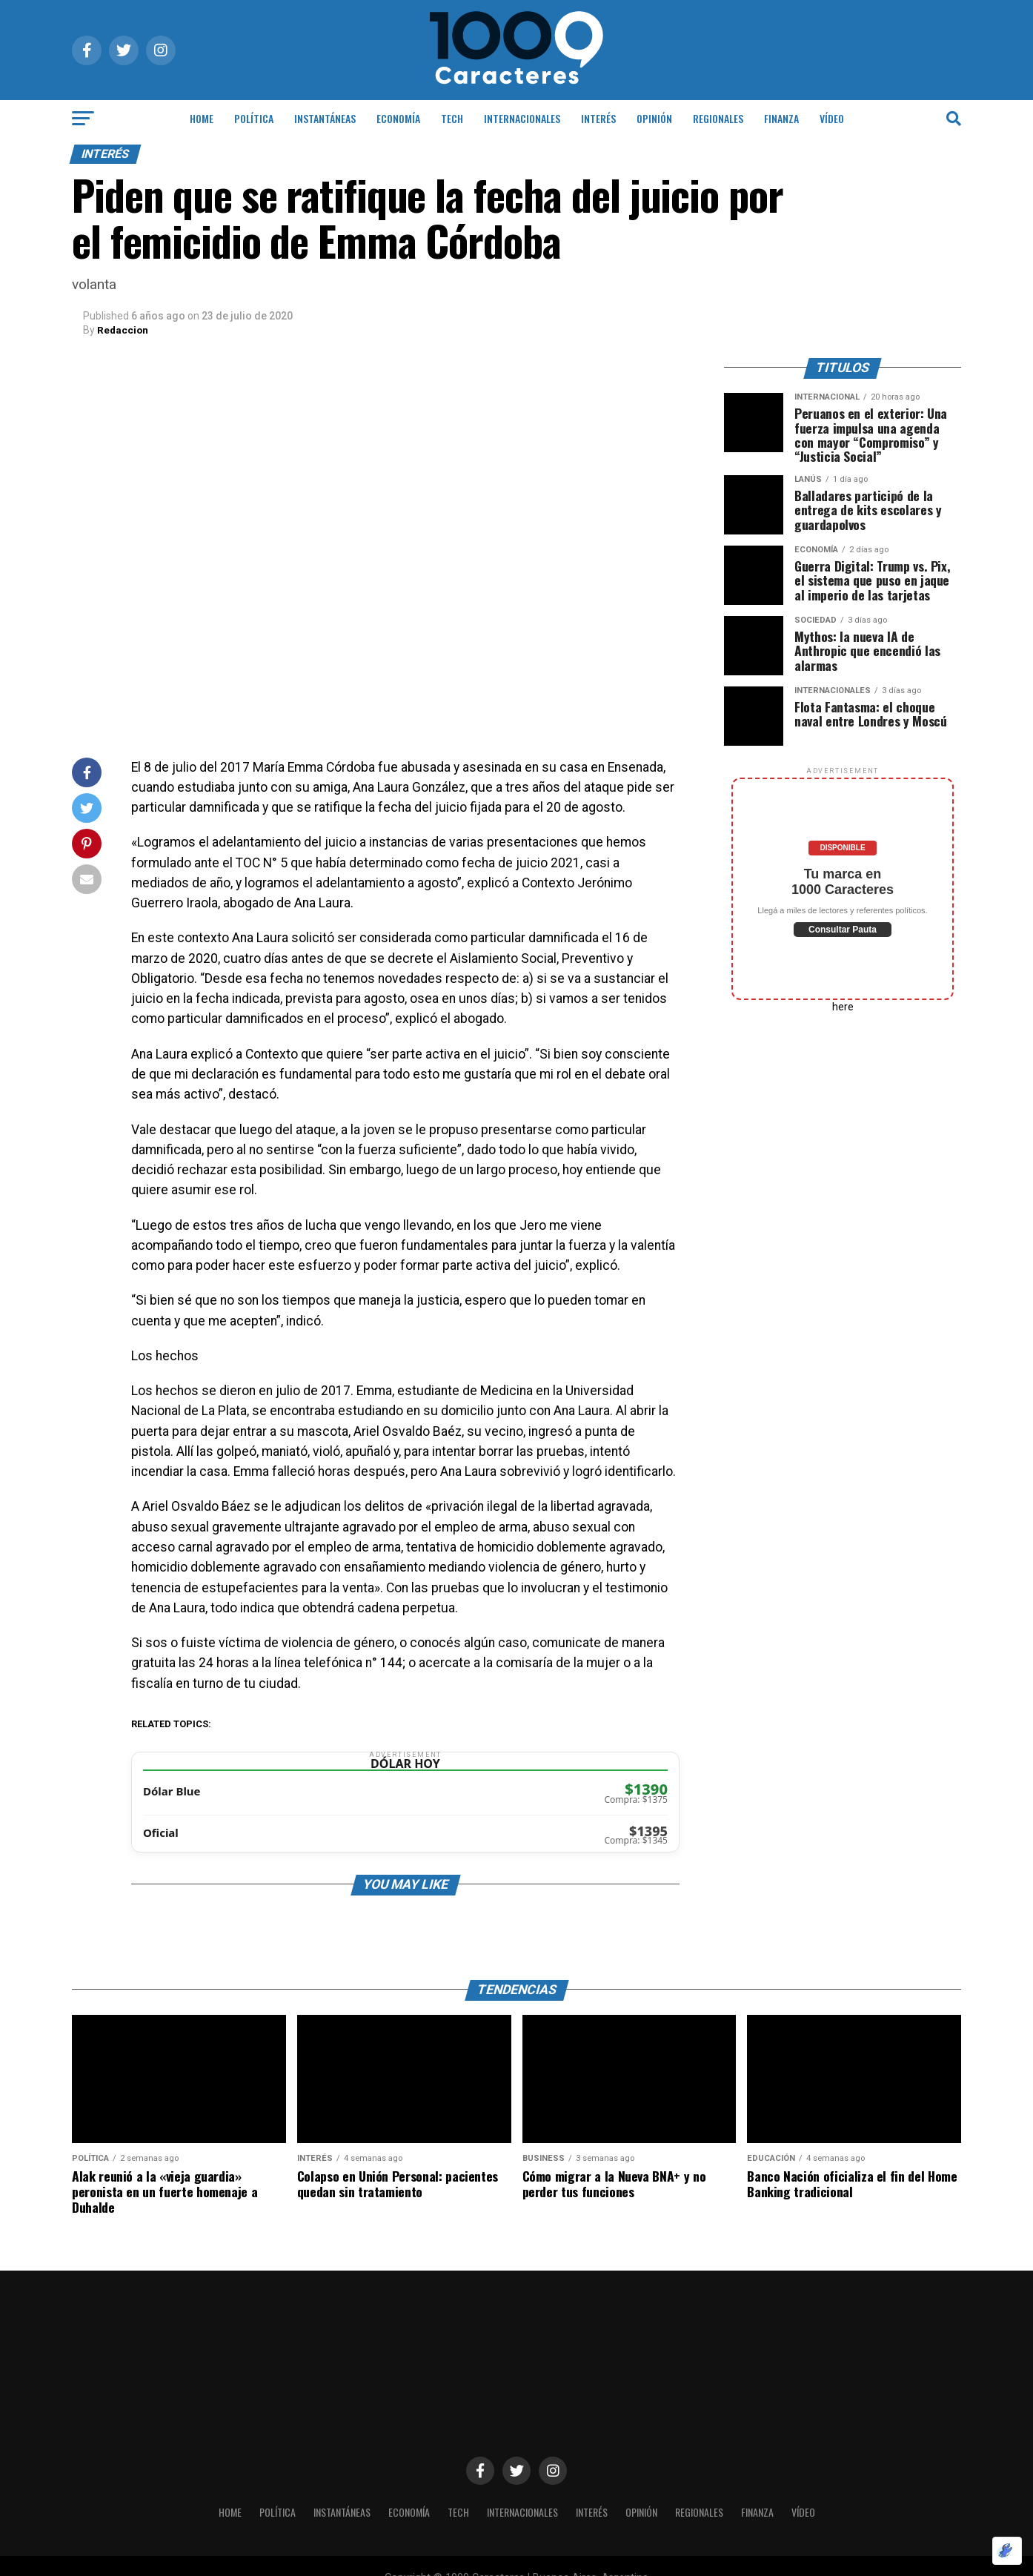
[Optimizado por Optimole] (1007, 2551)
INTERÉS (598, 118)
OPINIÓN (654, 118)
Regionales (718, 118)
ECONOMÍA (398, 118)
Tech (452, 118)
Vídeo (832, 118)
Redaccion (123, 330)
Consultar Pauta (842, 929)
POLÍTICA (253, 118)
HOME (201, 118)
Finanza (781, 118)
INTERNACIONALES (522, 118)
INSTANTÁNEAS (325, 118)
